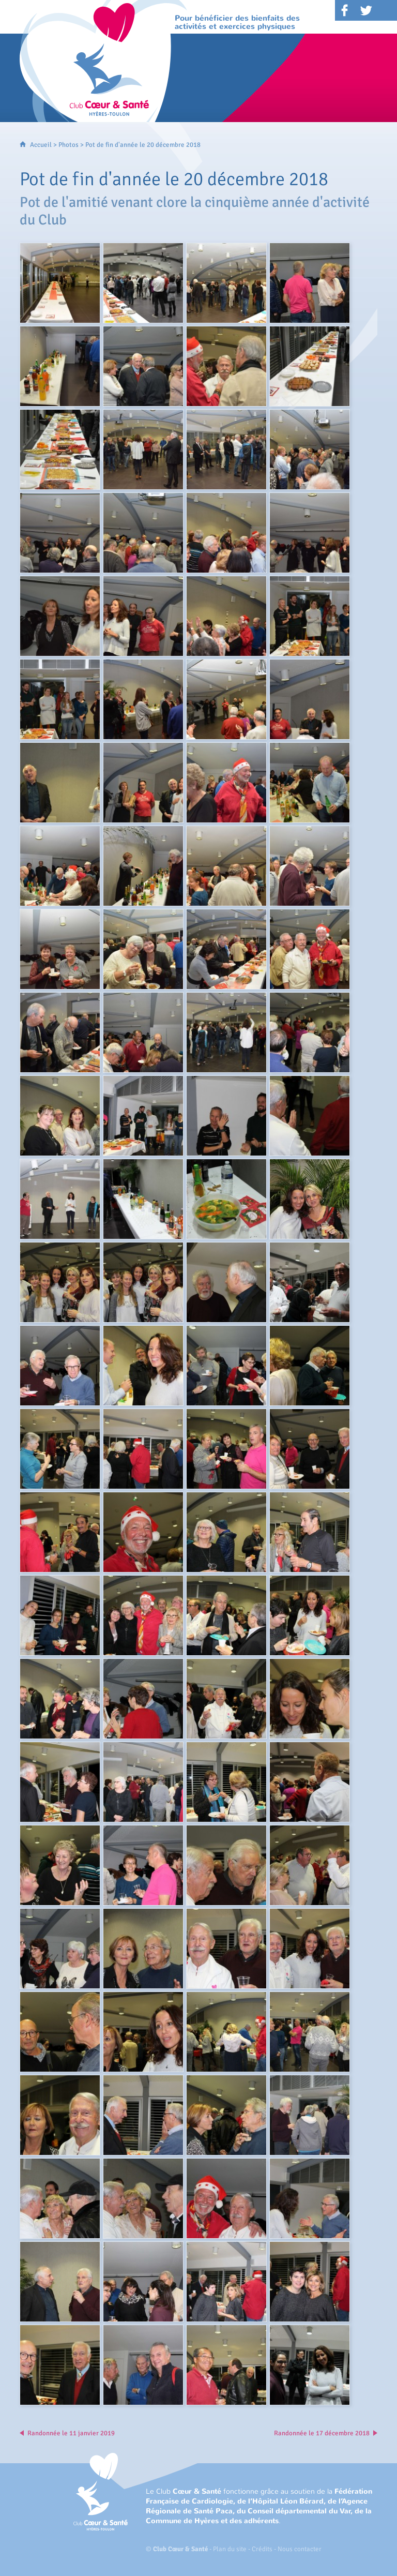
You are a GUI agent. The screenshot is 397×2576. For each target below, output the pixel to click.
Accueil (41, 145)
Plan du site (230, 2549)
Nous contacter (300, 2549)
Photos (68, 145)
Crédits (262, 2549)
